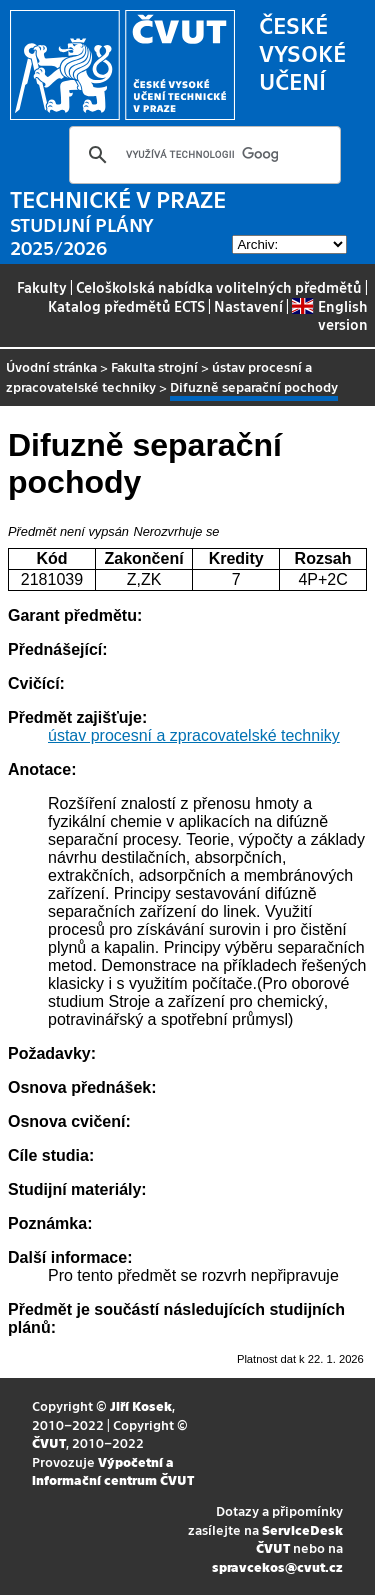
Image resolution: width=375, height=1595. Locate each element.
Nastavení (248, 306)
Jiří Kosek (141, 1405)
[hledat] (202, 155)
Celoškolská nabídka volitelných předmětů (219, 287)
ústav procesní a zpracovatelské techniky (194, 735)
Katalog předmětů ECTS (126, 306)
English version (329, 315)
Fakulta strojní (154, 366)
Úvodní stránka (51, 366)
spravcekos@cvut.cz (277, 1566)
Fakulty (42, 287)
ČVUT (49, 1442)
